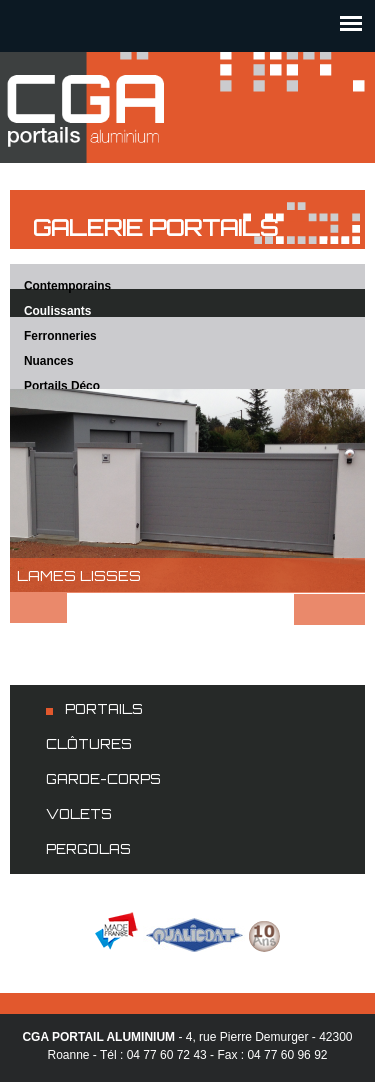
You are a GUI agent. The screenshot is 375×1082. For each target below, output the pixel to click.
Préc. (38, 608)
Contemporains (67, 285)
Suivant (329, 609)
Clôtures (89, 744)
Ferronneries (60, 335)
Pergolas (88, 849)
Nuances (49, 360)
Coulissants (57, 310)
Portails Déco (62, 385)
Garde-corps (103, 779)
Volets (79, 814)
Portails (104, 709)
